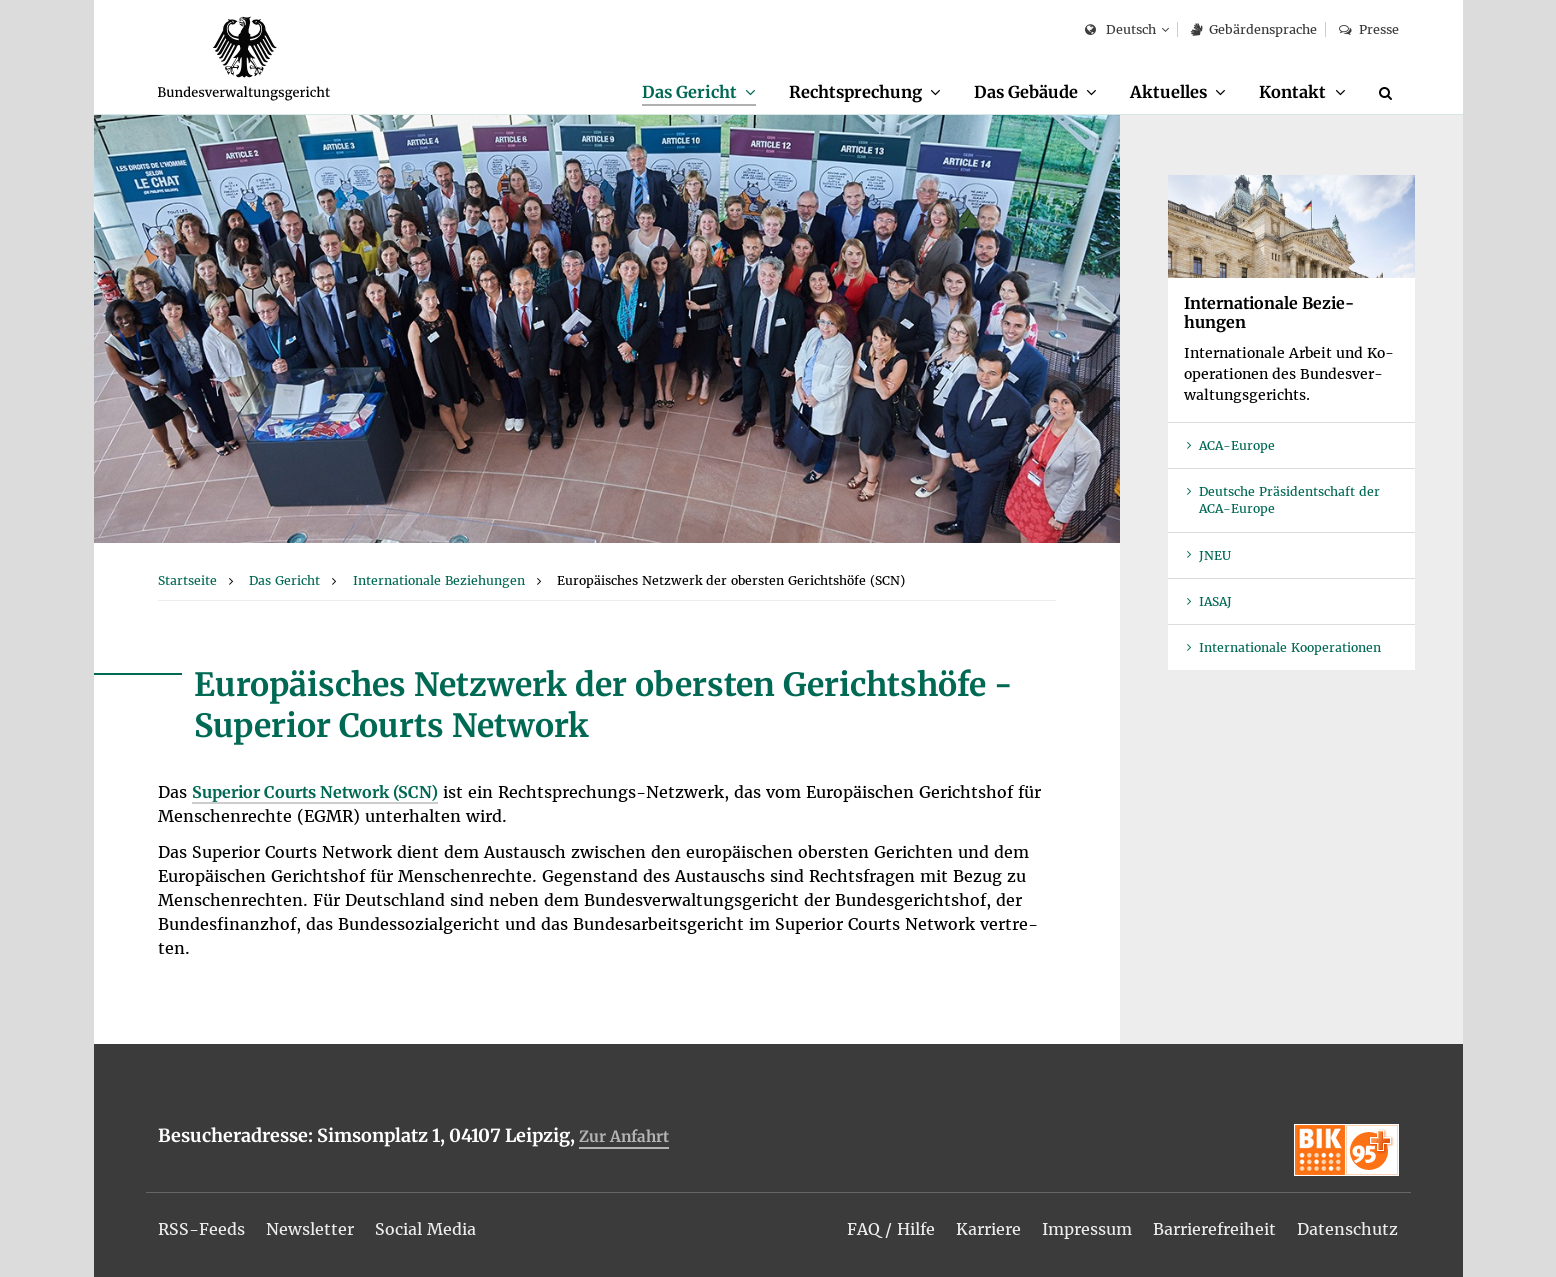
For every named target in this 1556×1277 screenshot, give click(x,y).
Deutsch (1120, 30)
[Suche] (1389, 93)
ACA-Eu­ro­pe (1237, 445)
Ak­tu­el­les (1168, 92)
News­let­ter (310, 1229)
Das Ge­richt (689, 92)
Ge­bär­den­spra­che (1254, 29)
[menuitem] (699, 93)
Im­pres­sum (1087, 1229)
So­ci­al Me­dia (425, 1229)
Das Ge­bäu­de (1026, 92)
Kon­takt (1292, 92)
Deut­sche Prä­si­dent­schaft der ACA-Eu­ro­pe (1289, 500)
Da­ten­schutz (1347, 1229)
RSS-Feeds (201, 1229)
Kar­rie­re (988, 1229)
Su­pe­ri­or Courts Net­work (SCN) (315, 792)
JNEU (1215, 555)
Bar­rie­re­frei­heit (1214, 1229)
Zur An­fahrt (624, 1136)
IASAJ (1215, 601)
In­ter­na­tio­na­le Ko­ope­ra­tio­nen (1290, 647)
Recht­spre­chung (855, 92)
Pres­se (1368, 29)
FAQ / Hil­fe (891, 1229)
